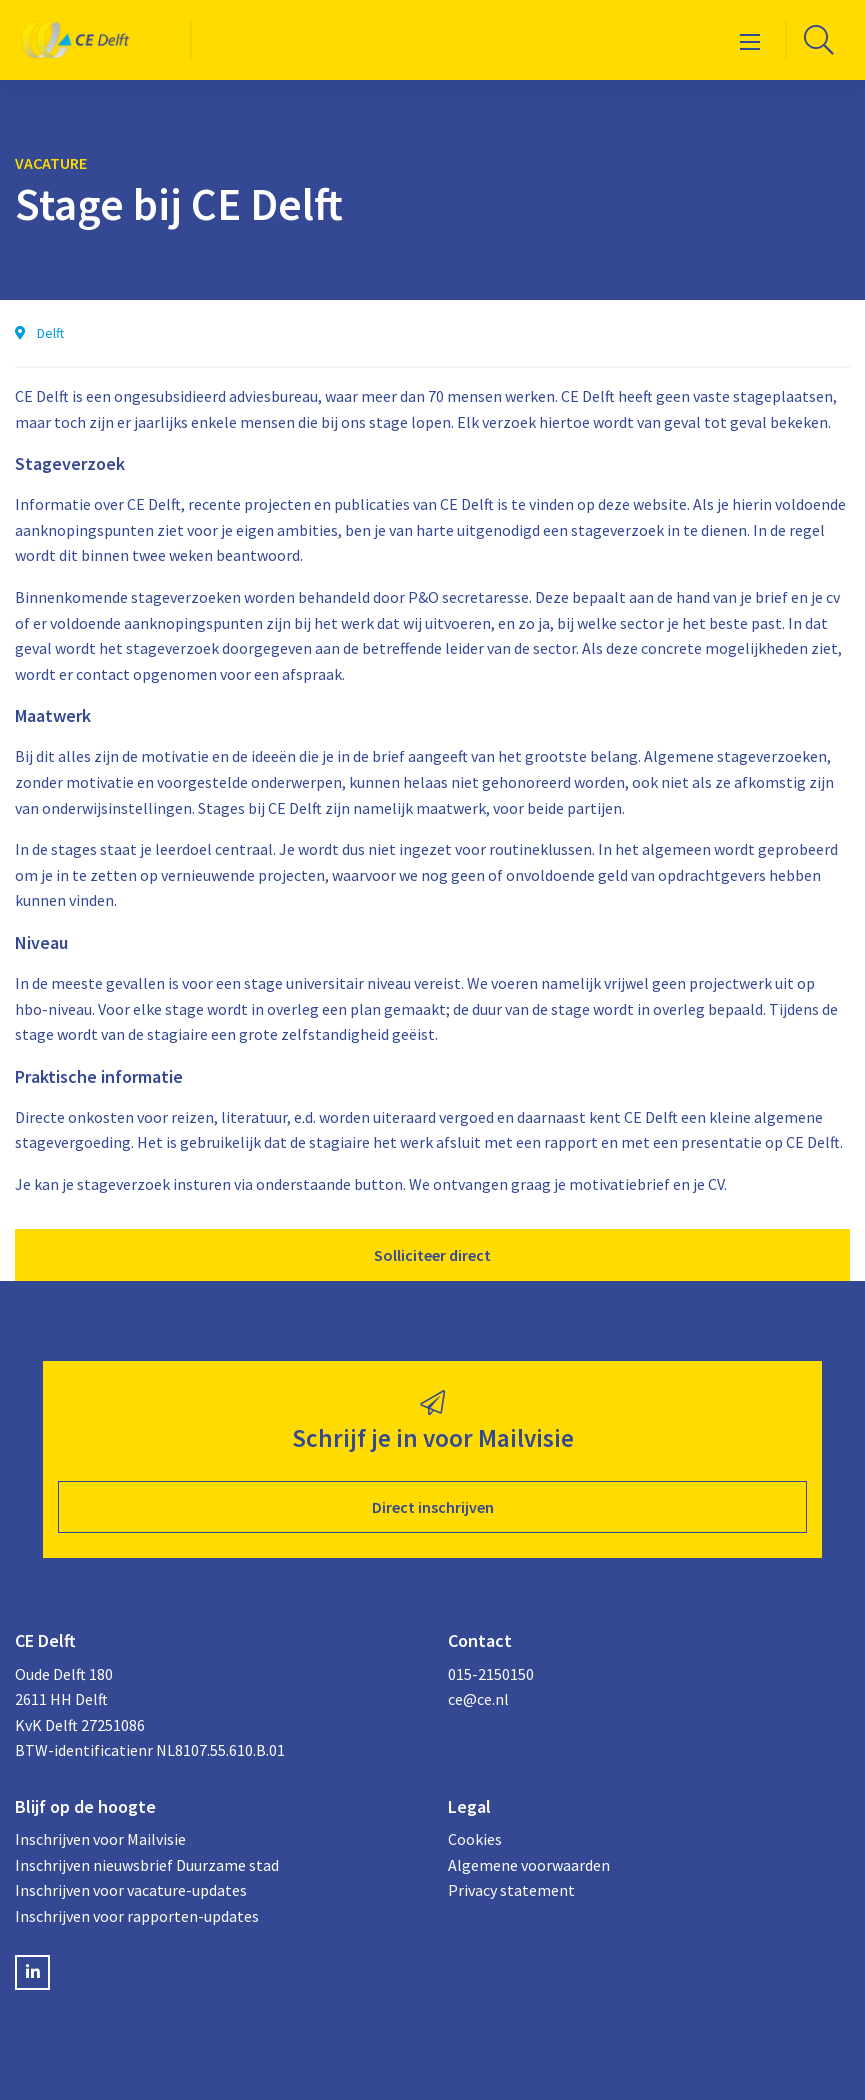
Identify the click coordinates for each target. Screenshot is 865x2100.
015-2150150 (491, 1674)
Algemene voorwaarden (529, 1865)
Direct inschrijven (433, 1507)
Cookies (475, 1839)
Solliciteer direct (432, 1255)
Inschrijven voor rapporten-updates (137, 1916)
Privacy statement (511, 1890)
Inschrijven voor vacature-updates (131, 1890)
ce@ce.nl (478, 1699)
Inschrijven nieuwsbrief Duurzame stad (147, 1865)
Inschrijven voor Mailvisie (100, 1839)
